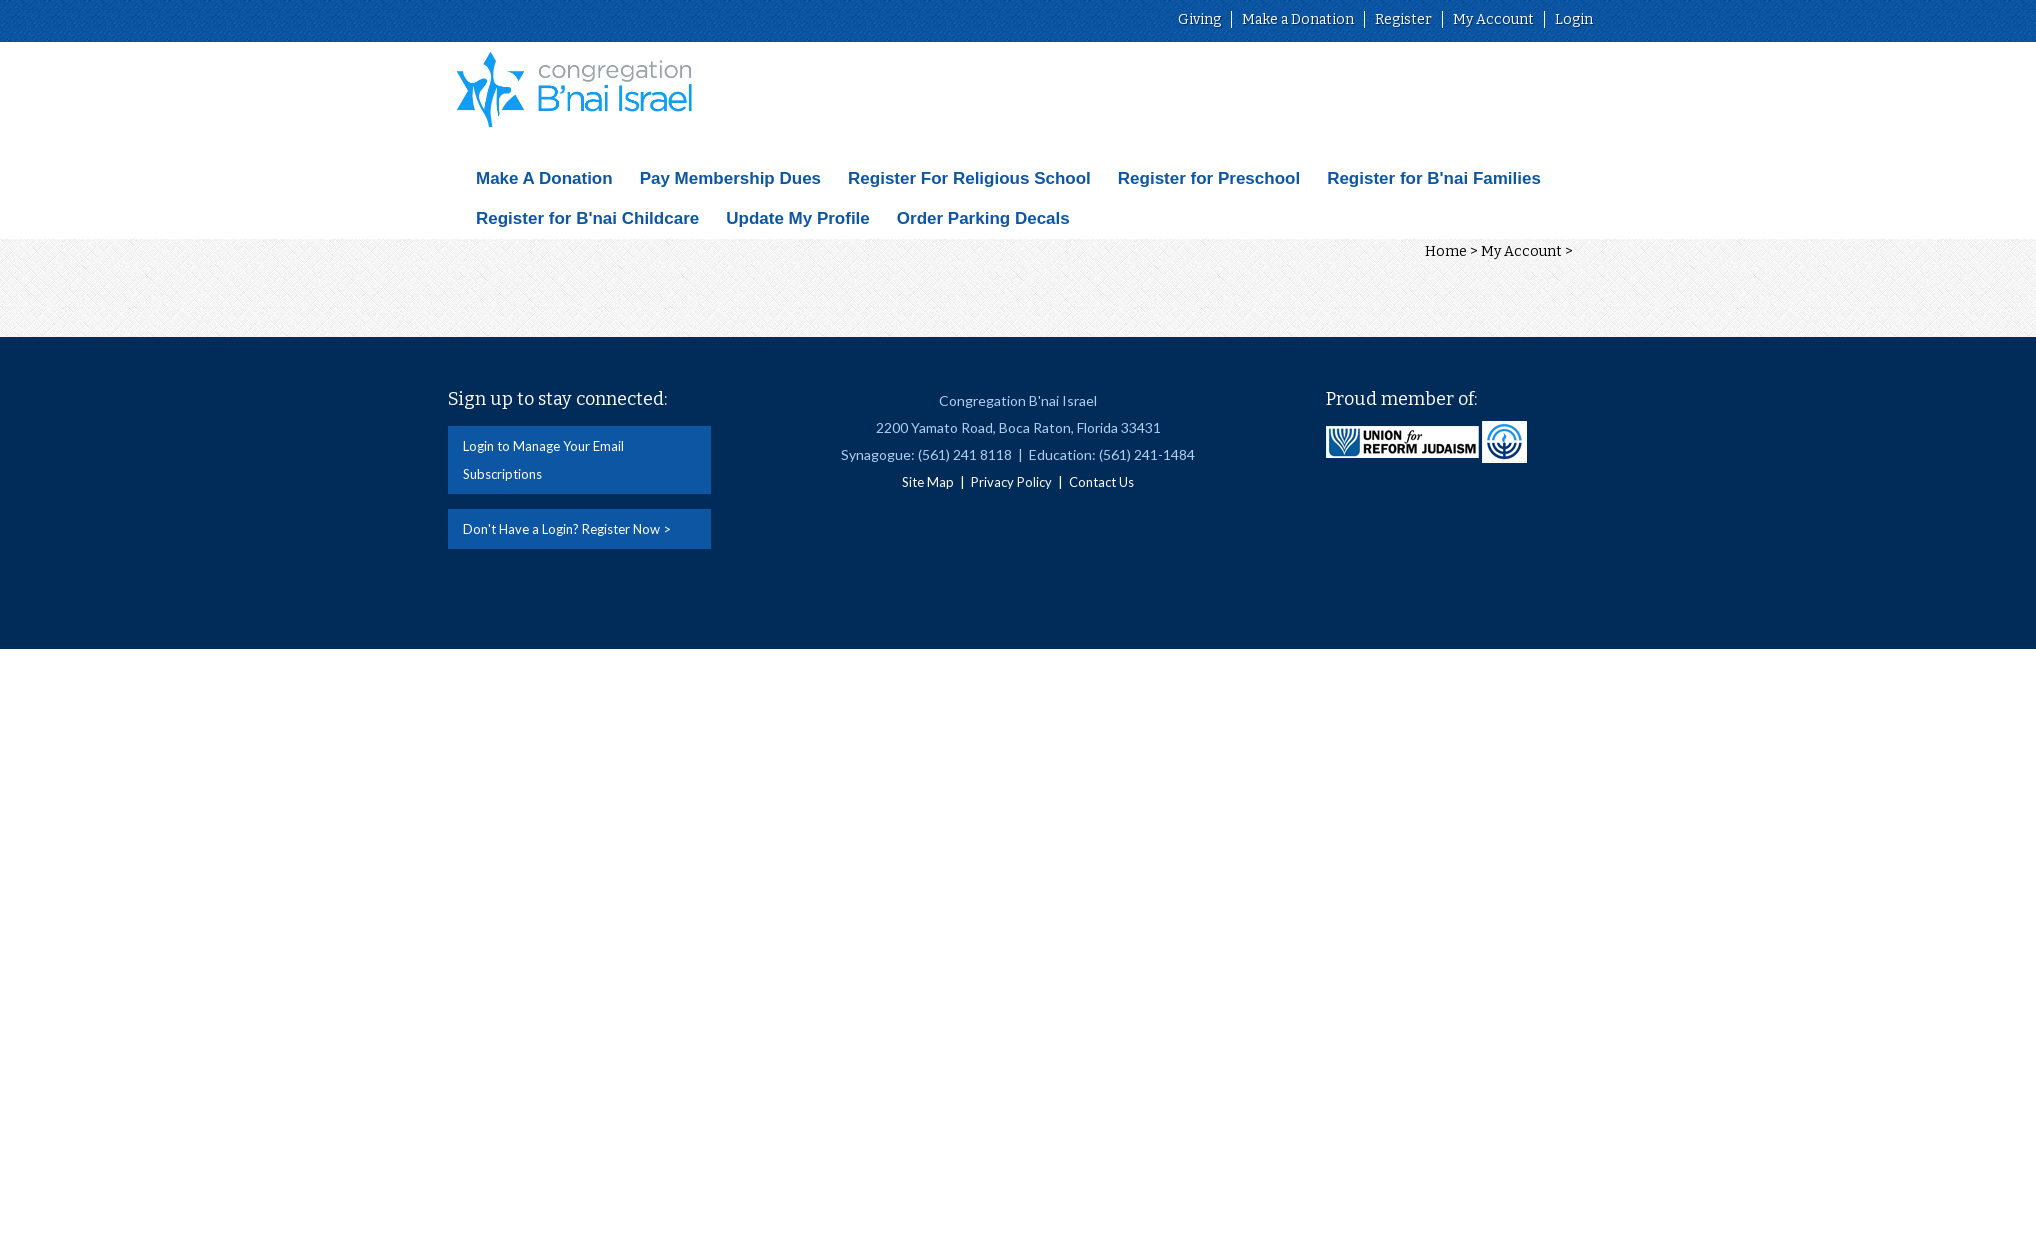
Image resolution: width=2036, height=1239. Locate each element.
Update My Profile (798, 218)
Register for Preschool (1209, 178)
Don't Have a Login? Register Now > (567, 529)
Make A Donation (544, 178)
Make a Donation (1298, 19)
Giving (1199, 19)
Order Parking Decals (983, 218)
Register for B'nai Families (1434, 178)
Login (1574, 19)
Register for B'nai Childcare (587, 218)
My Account (1493, 19)
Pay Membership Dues (730, 178)
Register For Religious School (969, 178)
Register (1403, 19)
